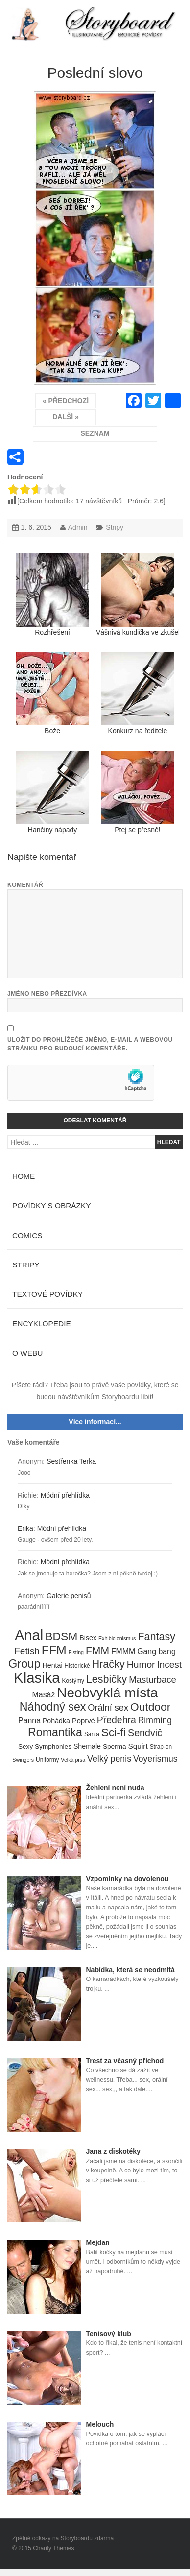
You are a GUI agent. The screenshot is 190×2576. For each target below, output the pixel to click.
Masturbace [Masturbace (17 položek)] (152, 1679)
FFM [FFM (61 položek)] (54, 1650)
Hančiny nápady (52, 792)
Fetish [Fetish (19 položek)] (27, 1651)
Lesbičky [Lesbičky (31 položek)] (106, 1679)
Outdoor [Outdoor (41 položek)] (150, 1707)
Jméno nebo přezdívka (47, 993)
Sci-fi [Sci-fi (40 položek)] (113, 1733)
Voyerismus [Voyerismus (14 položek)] (155, 1759)
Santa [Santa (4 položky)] (91, 1734)
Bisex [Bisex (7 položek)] (87, 1638)
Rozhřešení (52, 594)
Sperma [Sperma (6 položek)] (114, 1746)
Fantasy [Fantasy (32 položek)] (156, 1637)
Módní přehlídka (65, 1495)
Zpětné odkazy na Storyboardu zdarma (63, 2538)
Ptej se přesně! (137, 792)
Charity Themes (53, 2548)
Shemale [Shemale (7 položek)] (87, 1746)
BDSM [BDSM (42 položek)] (61, 1637)
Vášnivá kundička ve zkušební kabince (137, 594)
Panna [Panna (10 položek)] (29, 1721)
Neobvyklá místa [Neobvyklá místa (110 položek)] (107, 1693)
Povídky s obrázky (51, 1205)
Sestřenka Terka (71, 1461)
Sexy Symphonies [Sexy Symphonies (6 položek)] (44, 1746)
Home (23, 1176)
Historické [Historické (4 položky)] (77, 1665)
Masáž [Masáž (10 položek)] (43, 1695)
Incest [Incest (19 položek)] (169, 1664)
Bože (52, 693)
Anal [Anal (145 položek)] (29, 1636)
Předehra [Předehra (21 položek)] (116, 1720)
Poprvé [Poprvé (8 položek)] (83, 1721)
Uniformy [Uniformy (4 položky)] (47, 1759)
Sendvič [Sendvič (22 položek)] (145, 1732)
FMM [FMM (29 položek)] (97, 1650)
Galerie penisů (69, 1595)
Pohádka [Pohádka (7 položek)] (56, 1721)
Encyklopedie (41, 1323)
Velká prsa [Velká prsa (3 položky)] (73, 1760)
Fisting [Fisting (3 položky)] (76, 1652)
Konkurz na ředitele (137, 693)
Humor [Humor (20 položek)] (141, 1664)
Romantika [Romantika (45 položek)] (55, 1733)
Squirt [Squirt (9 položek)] (138, 1746)
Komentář (25, 885)
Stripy (114, 527)
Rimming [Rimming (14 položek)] (155, 1720)
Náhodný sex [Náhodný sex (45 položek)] (53, 1707)
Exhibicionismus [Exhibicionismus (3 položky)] (117, 1638)
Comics (27, 1235)
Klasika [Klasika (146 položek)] (37, 1678)
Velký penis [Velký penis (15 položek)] (109, 1759)
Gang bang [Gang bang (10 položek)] (156, 1651)
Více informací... (95, 1422)
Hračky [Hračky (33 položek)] (108, 1664)
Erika (25, 1528)
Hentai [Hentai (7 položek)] (52, 1665)
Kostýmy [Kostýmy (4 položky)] (73, 1680)
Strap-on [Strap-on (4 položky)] (161, 1746)
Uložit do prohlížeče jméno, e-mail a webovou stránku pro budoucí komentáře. (90, 1044)
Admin (78, 527)
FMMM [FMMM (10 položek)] (123, 1651)
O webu (27, 1353)
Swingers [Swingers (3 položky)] (23, 1760)
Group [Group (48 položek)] (24, 1664)
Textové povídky (47, 1294)
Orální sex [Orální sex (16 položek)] (108, 1708)
